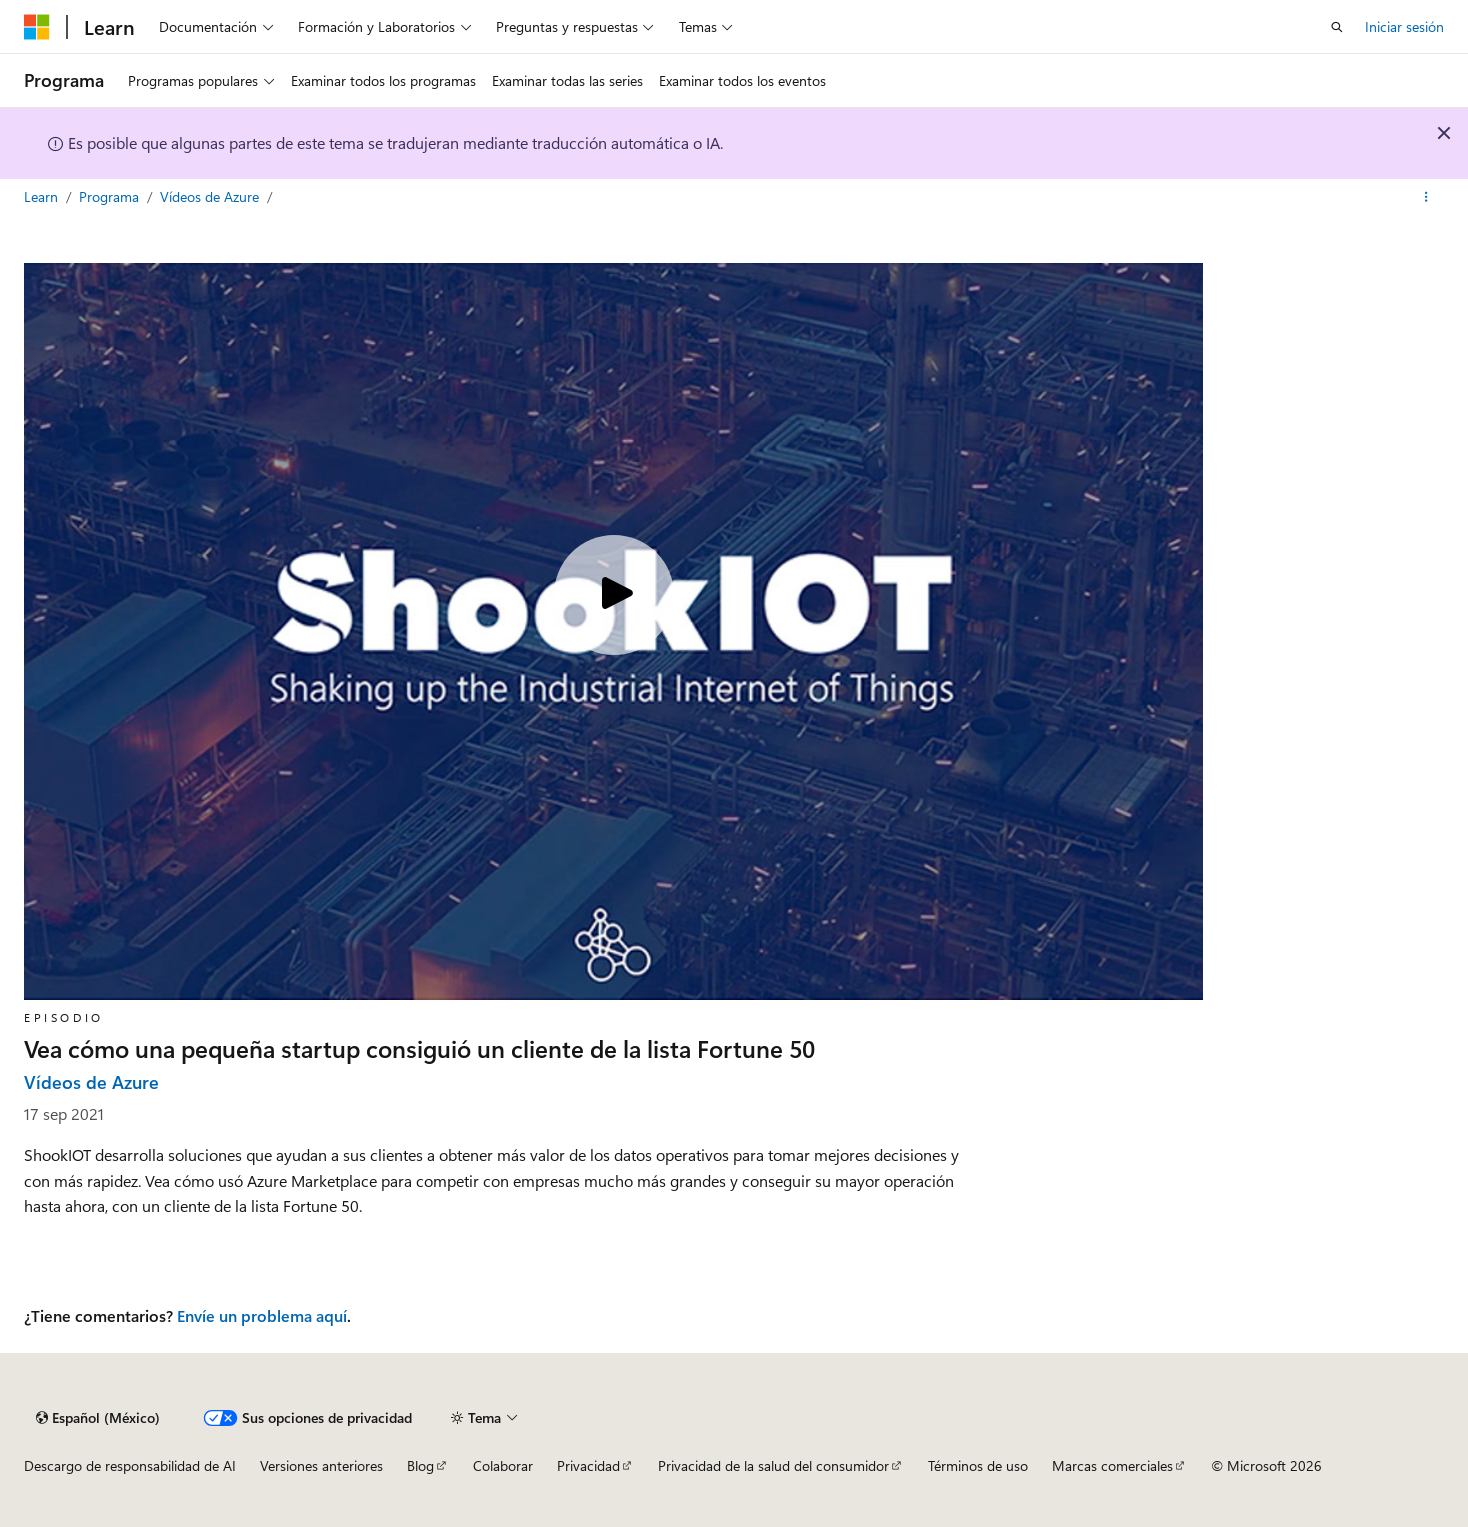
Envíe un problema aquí (262, 1315)
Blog (420, 1465)
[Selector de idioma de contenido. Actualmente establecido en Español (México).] (98, 1418)
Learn (43, 196)
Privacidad (588, 1465)
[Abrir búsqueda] (1337, 27)
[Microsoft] (37, 27)
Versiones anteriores (321, 1465)
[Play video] (614, 595)
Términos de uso (978, 1465)
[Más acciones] (1426, 197)
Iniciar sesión (1404, 26)
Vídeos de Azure (211, 196)
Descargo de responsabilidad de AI (130, 1465)
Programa (111, 196)
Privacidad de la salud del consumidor (773, 1465)
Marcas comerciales (1112, 1465)
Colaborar (503, 1465)
